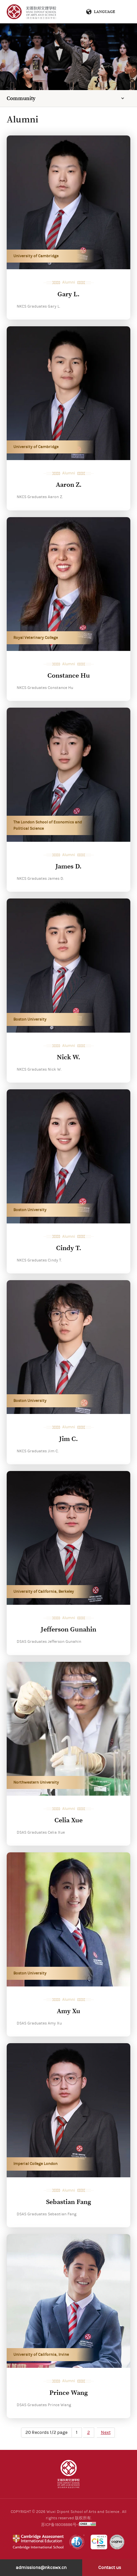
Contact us (109, 2567)
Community (21, 98)
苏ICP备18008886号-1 (60, 2524)
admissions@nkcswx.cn (41, 2567)
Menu (122, 11)
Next (106, 2432)
